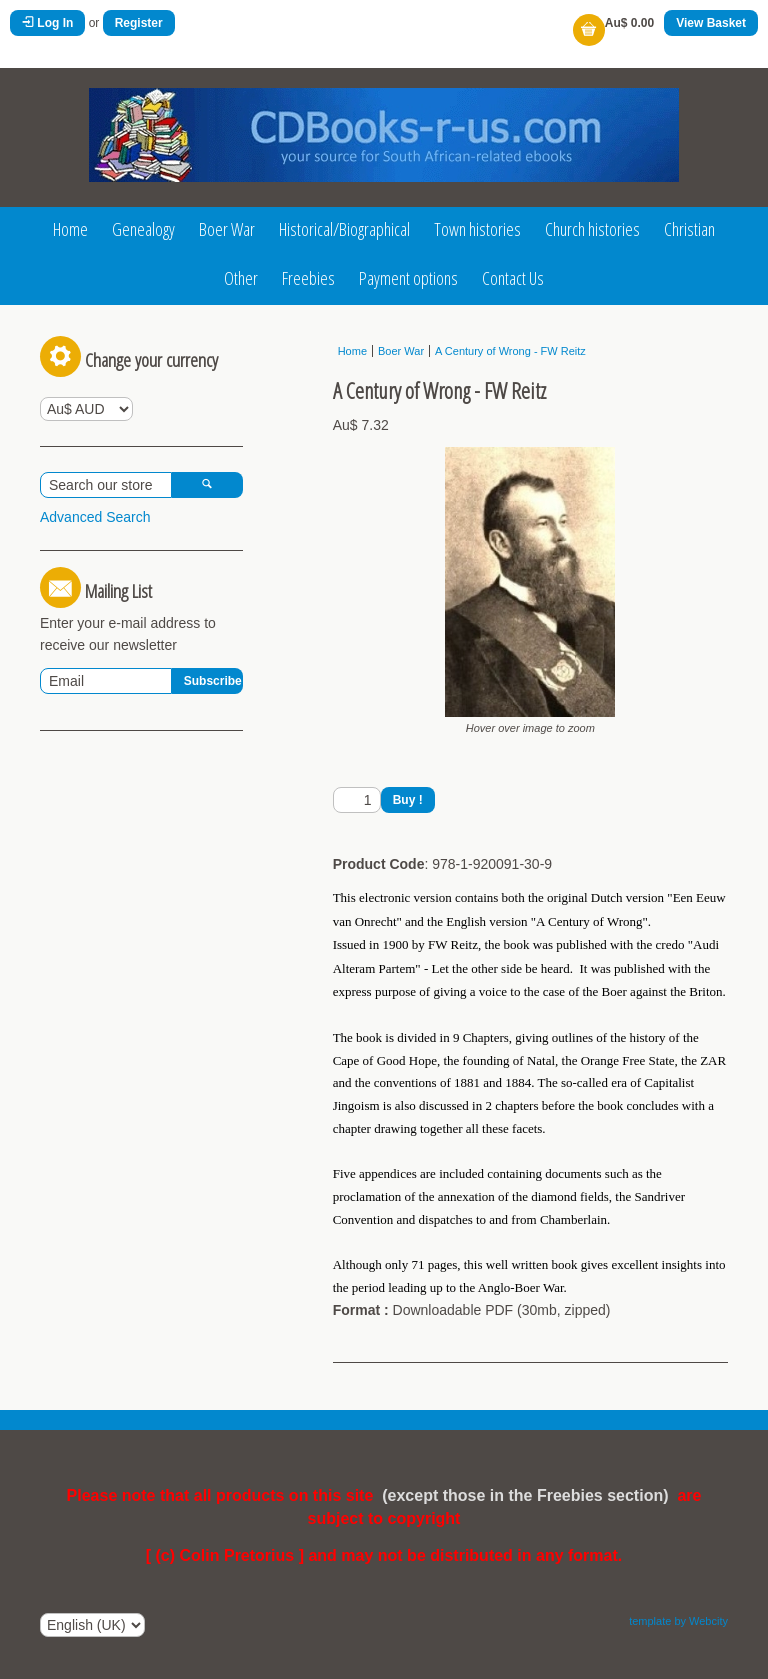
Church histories (592, 229)
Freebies (308, 278)
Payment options (408, 278)
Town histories (477, 229)
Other (241, 278)
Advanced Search (95, 517)
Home (70, 229)
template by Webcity (678, 1621)
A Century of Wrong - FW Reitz (510, 351)
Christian (689, 229)
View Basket (711, 23)
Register (139, 23)
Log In (47, 23)
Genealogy (143, 229)
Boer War (227, 229)
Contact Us (513, 278)
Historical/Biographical (344, 229)
